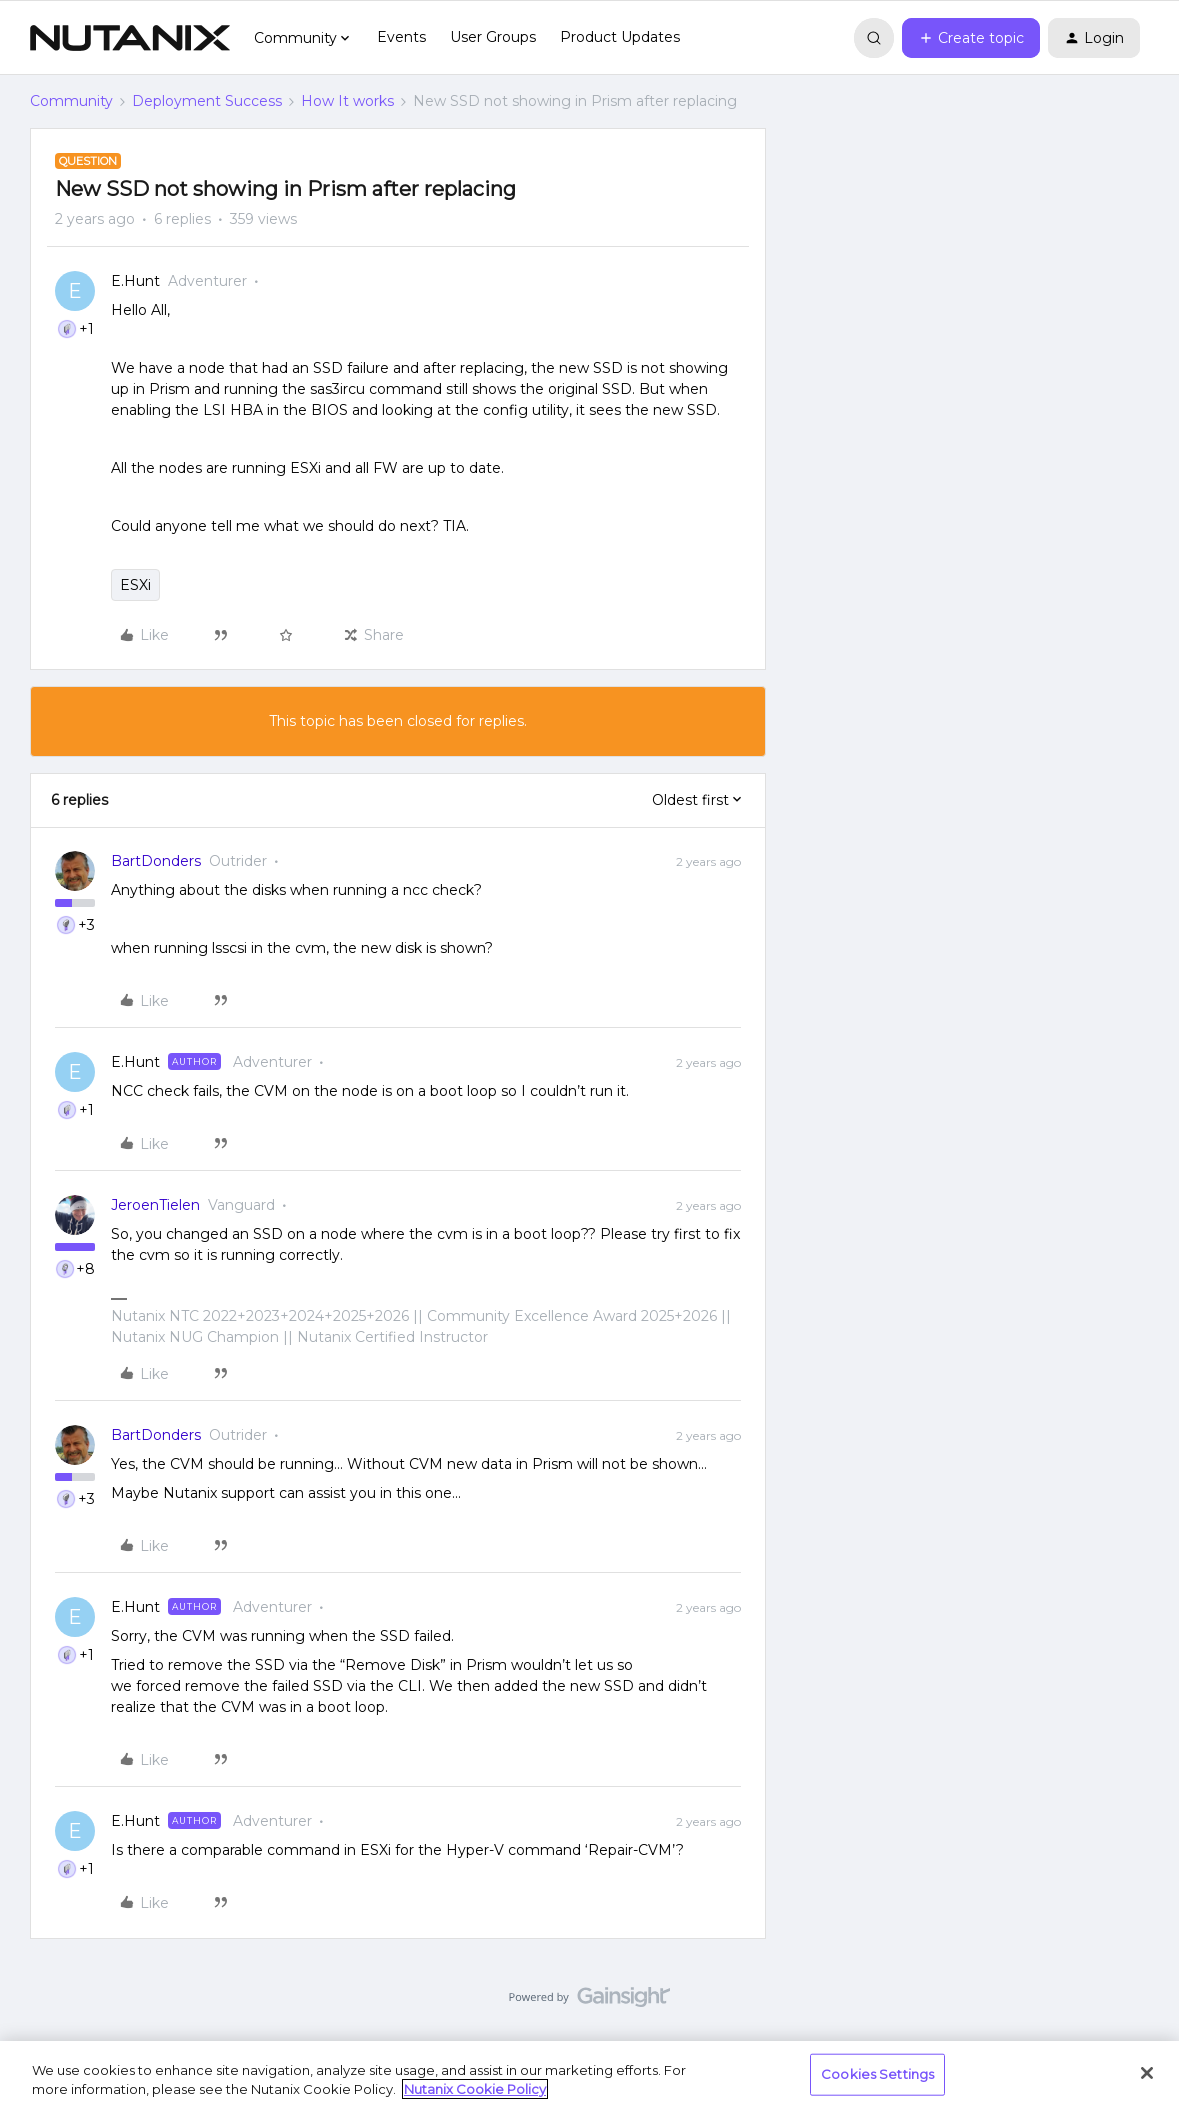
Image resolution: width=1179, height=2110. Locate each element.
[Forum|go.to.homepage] (130, 38)
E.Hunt (135, 281)
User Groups (493, 37)
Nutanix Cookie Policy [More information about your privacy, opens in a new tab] (475, 2089)
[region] (589, 2075)
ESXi (135, 585)
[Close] (1147, 2073)
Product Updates (620, 37)
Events (401, 37)
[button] (971, 38)
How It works (347, 101)
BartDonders (156, 861)
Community (71, 101)
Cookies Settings (877, 2074)
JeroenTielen (155, 1205)
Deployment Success (207, 101)
